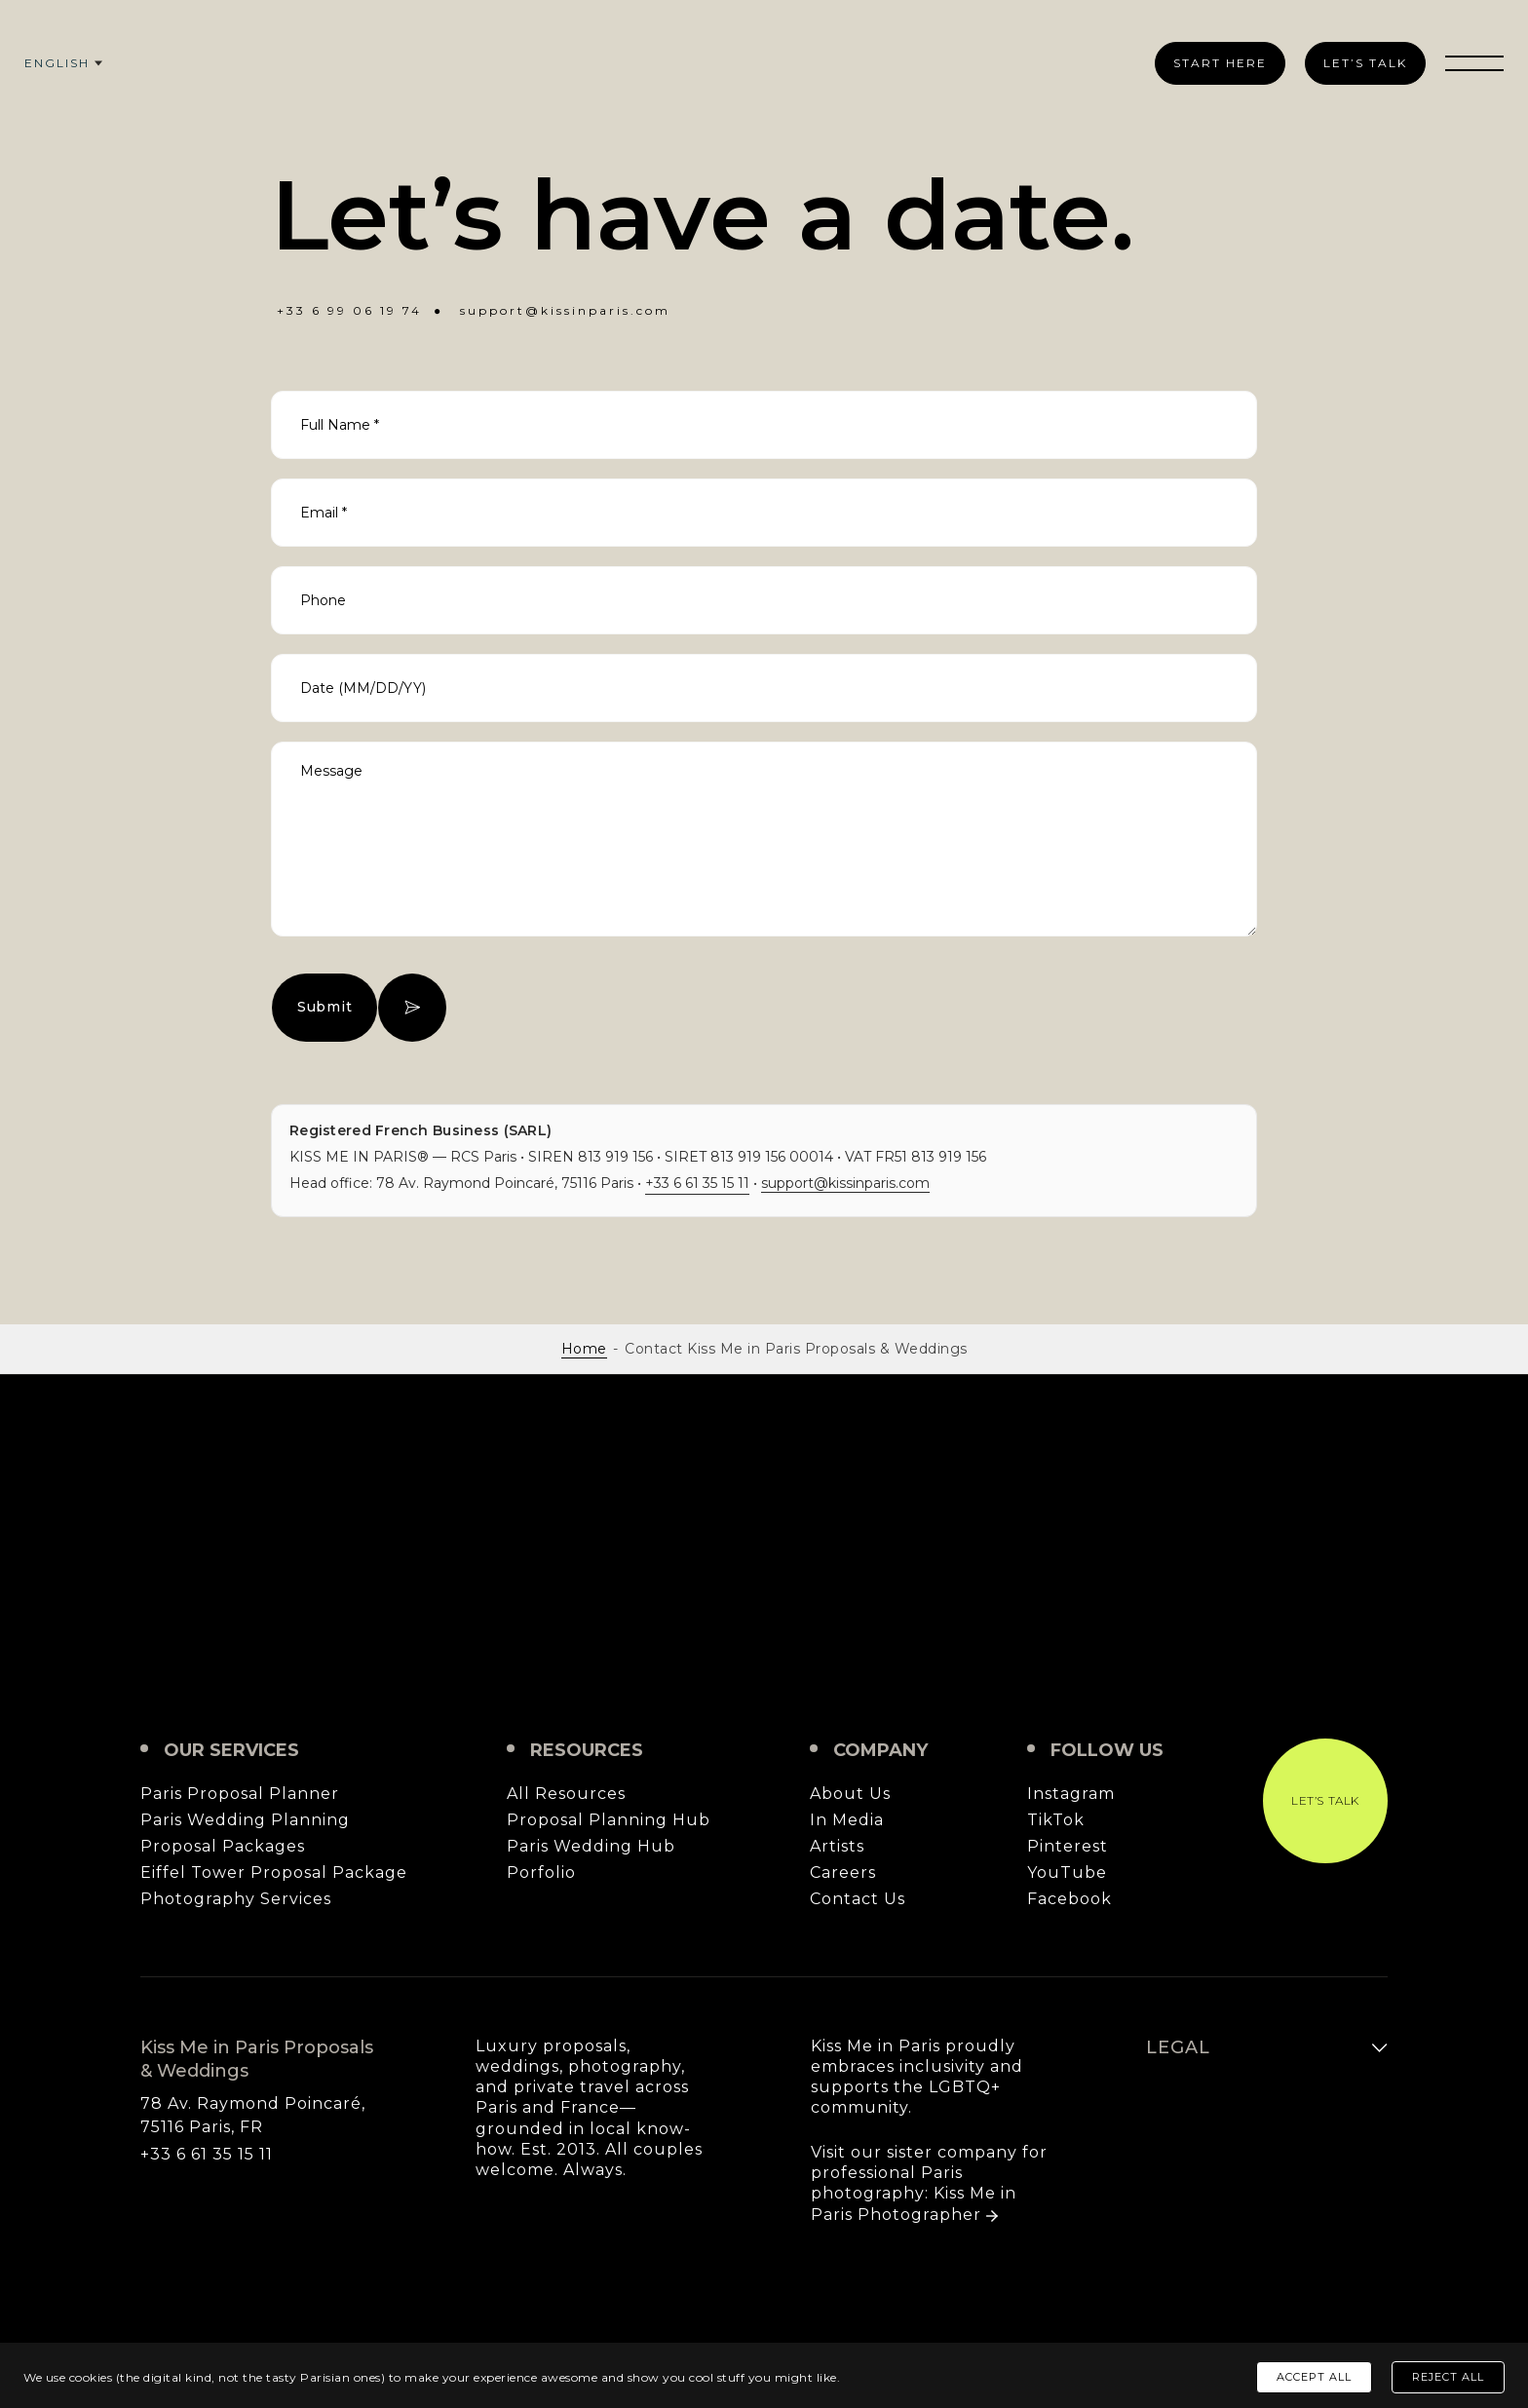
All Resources (566, 1794)
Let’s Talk (1365, 63)
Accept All (1314, 2377)
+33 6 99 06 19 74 (349, 310)
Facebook (1069, 1900)
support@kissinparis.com (565, 310)
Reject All (1448, 2377)
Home (584, 1348)
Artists (837, 1847)
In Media (847, 1821)
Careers (843, 1873)
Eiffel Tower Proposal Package (273, 1873)
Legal (1178, 2047)
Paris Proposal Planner (239, 1794)
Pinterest (1067, 1847)
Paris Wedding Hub (591, 1847)
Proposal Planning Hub (608, 1821)
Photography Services (235, 1900)
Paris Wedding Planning (245, 1821)
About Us (850, 1794)
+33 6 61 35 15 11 (697, 1183)
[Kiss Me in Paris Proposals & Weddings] (760, 58)
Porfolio (541, 1873)
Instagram (1071, 1794)
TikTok (1056, 1821)
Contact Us (857, 1900)
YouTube (1067, 1873)
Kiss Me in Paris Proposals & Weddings (764, 1556)
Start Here (1220, 63)
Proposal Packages (222, 1847)
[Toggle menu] (1474, 63)
